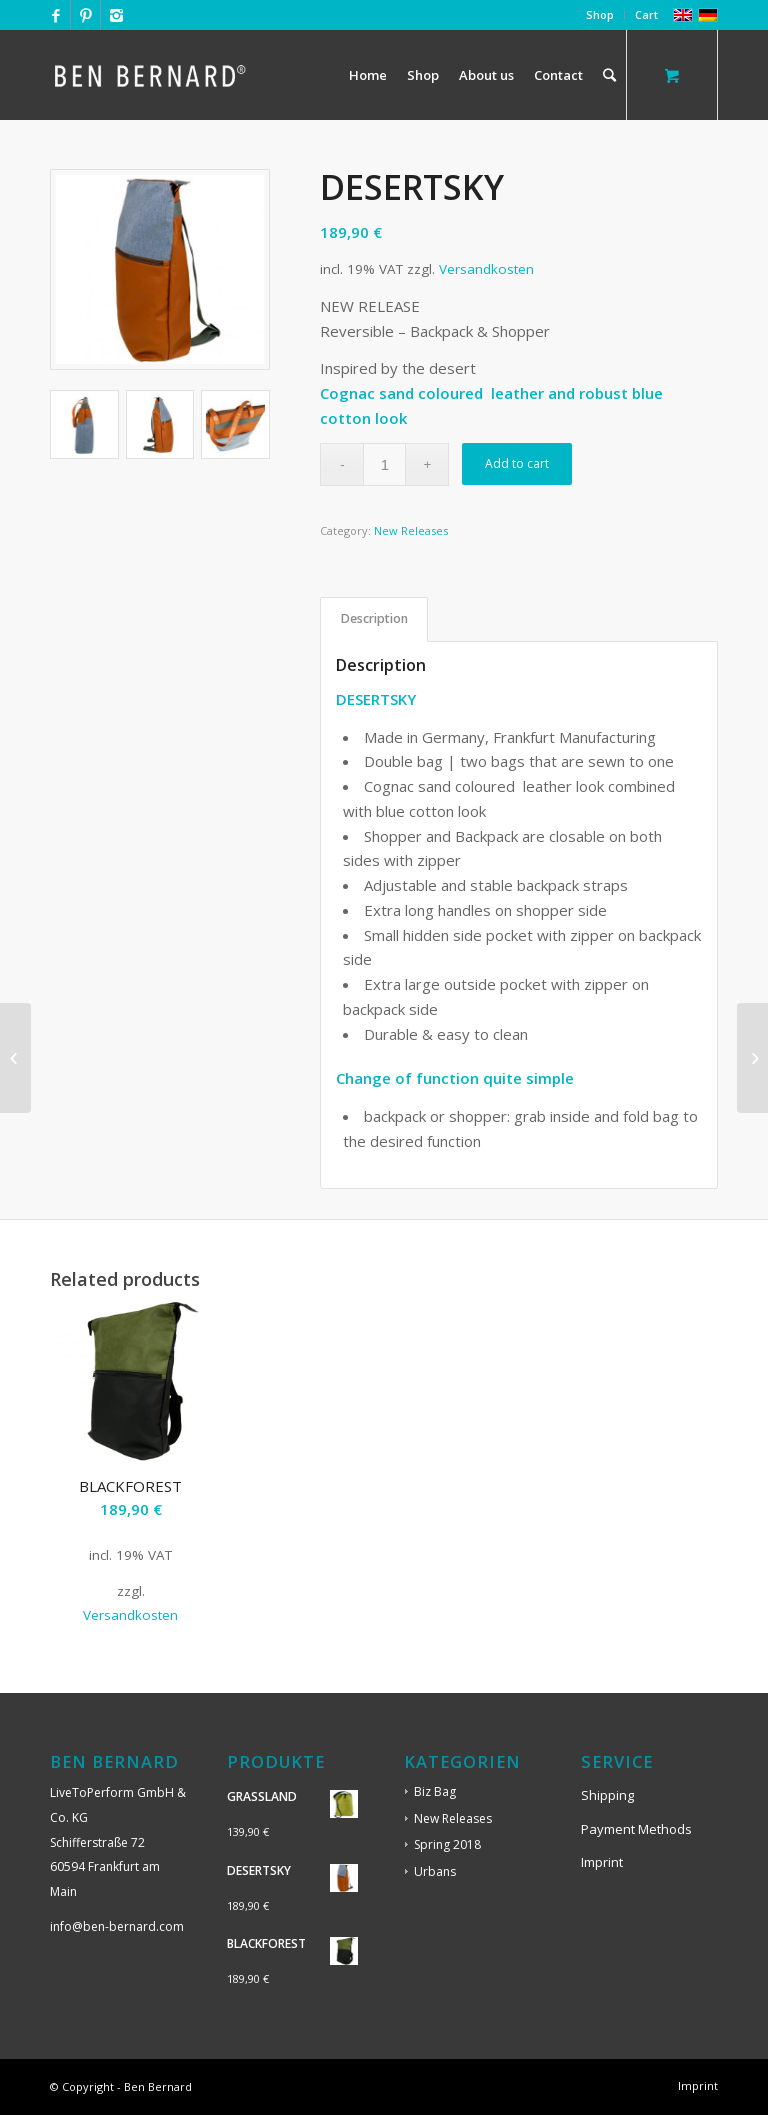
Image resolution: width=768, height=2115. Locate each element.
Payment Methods (636, 1829)
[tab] (374, 619)
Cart (646, 14)
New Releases (411, 530)
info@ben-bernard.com (117, 1926)
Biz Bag (435, 1791)
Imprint (602, 1862)
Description (374, 618)
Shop (600, 14)
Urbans (435, 1871)
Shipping (607, 1795)
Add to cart (517, 463)
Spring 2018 (447, 1844)
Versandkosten (486, 269)
